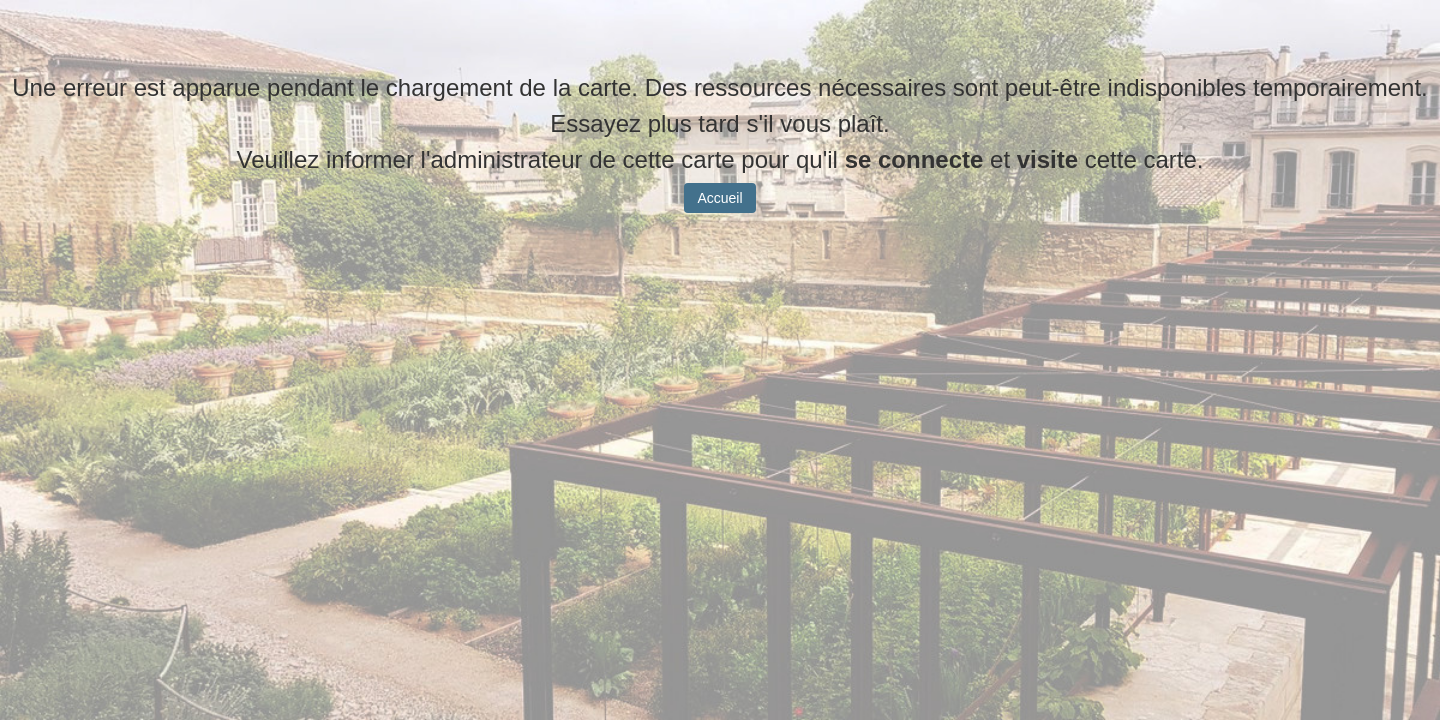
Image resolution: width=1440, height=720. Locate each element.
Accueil (719, 213)
